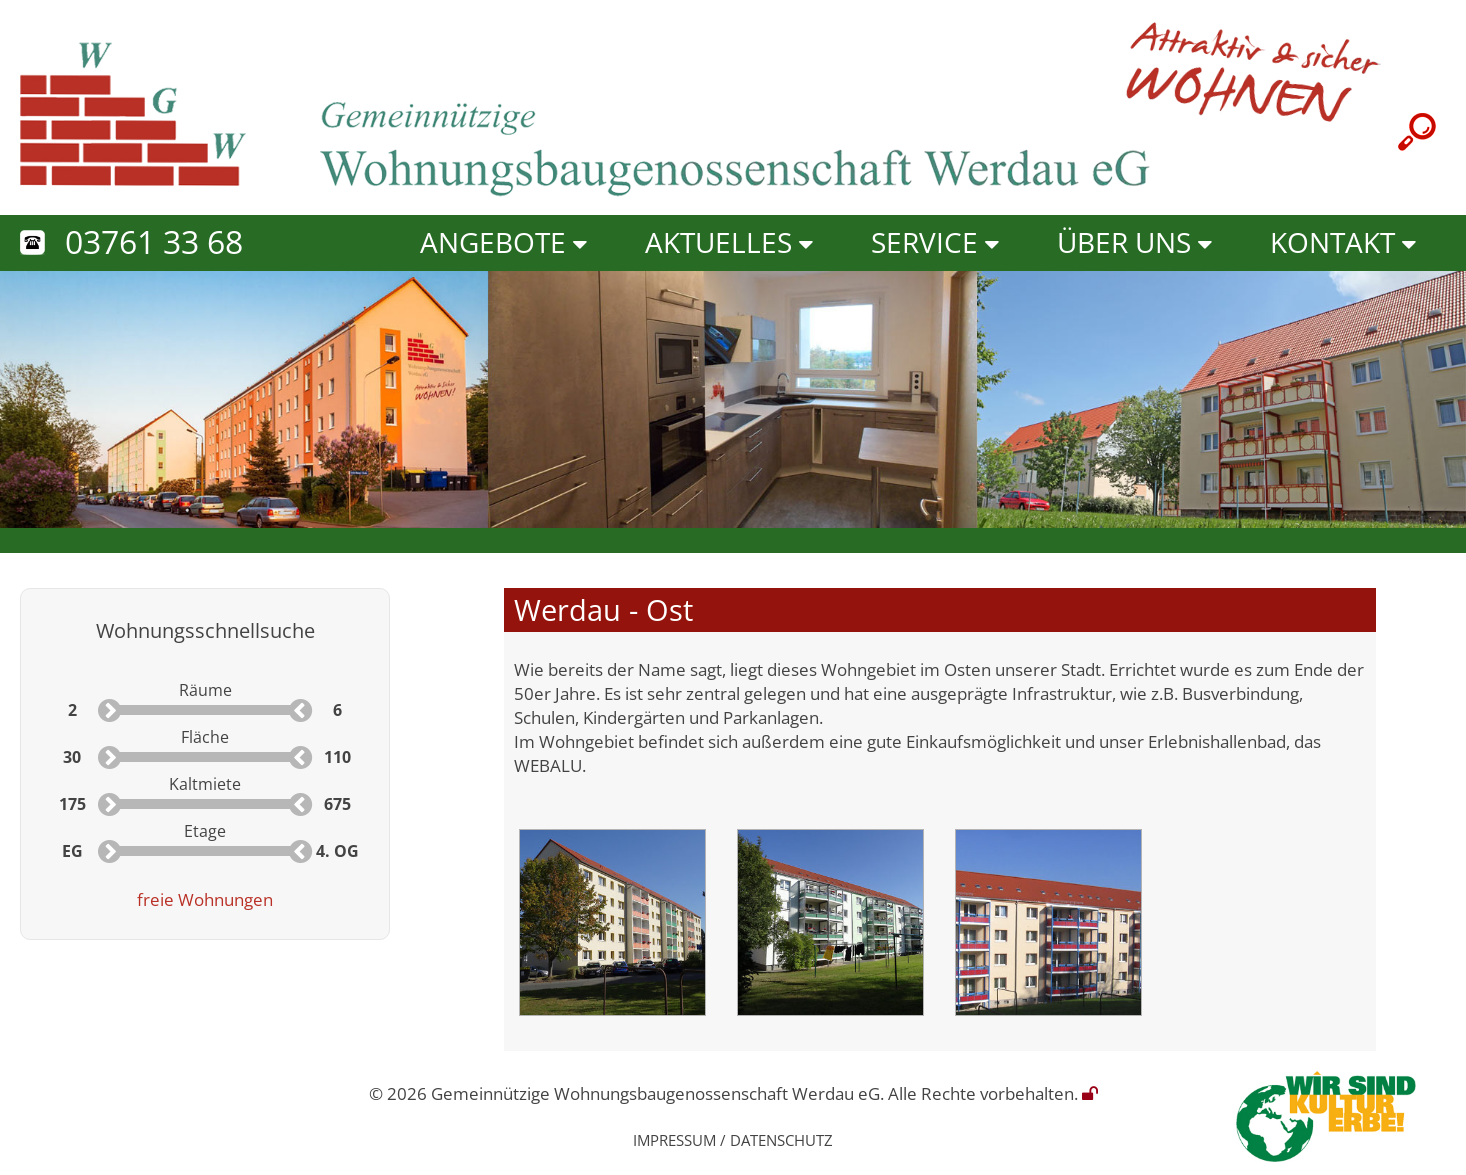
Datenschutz (781, 1140)
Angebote (493, 242)
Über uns (1124, 242)
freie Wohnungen (205, 899)
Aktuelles (718, 242)
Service (924, 242)
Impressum (674, 1140)
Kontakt (1332, 242)
